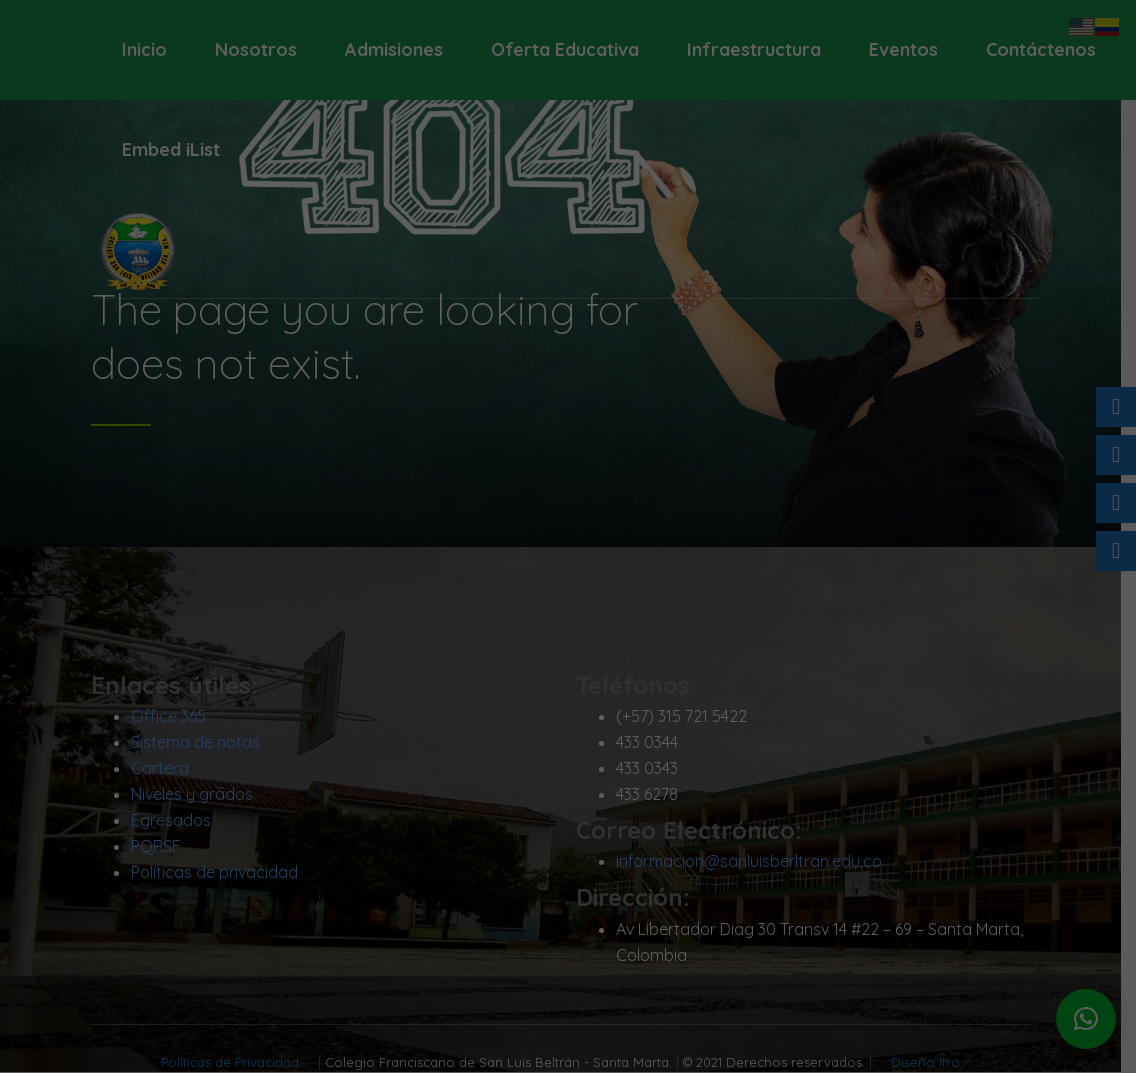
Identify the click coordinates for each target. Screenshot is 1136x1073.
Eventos (903, 49)
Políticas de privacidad (221, 873)
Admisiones (394, 49)
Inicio (144, 49)
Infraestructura (754, 49)
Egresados (178, 821)
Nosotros (256, 49)
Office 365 (175, 717)
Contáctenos (1041, 49)
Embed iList (171, 149)
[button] (1086, 1019)
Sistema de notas (202, 743)
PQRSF (163, 847)
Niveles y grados (199, 795)
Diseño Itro (933, 1063)
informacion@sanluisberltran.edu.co (756, 863)
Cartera (167, 769)
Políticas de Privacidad (240, 1063)
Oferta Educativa (565, 49)
